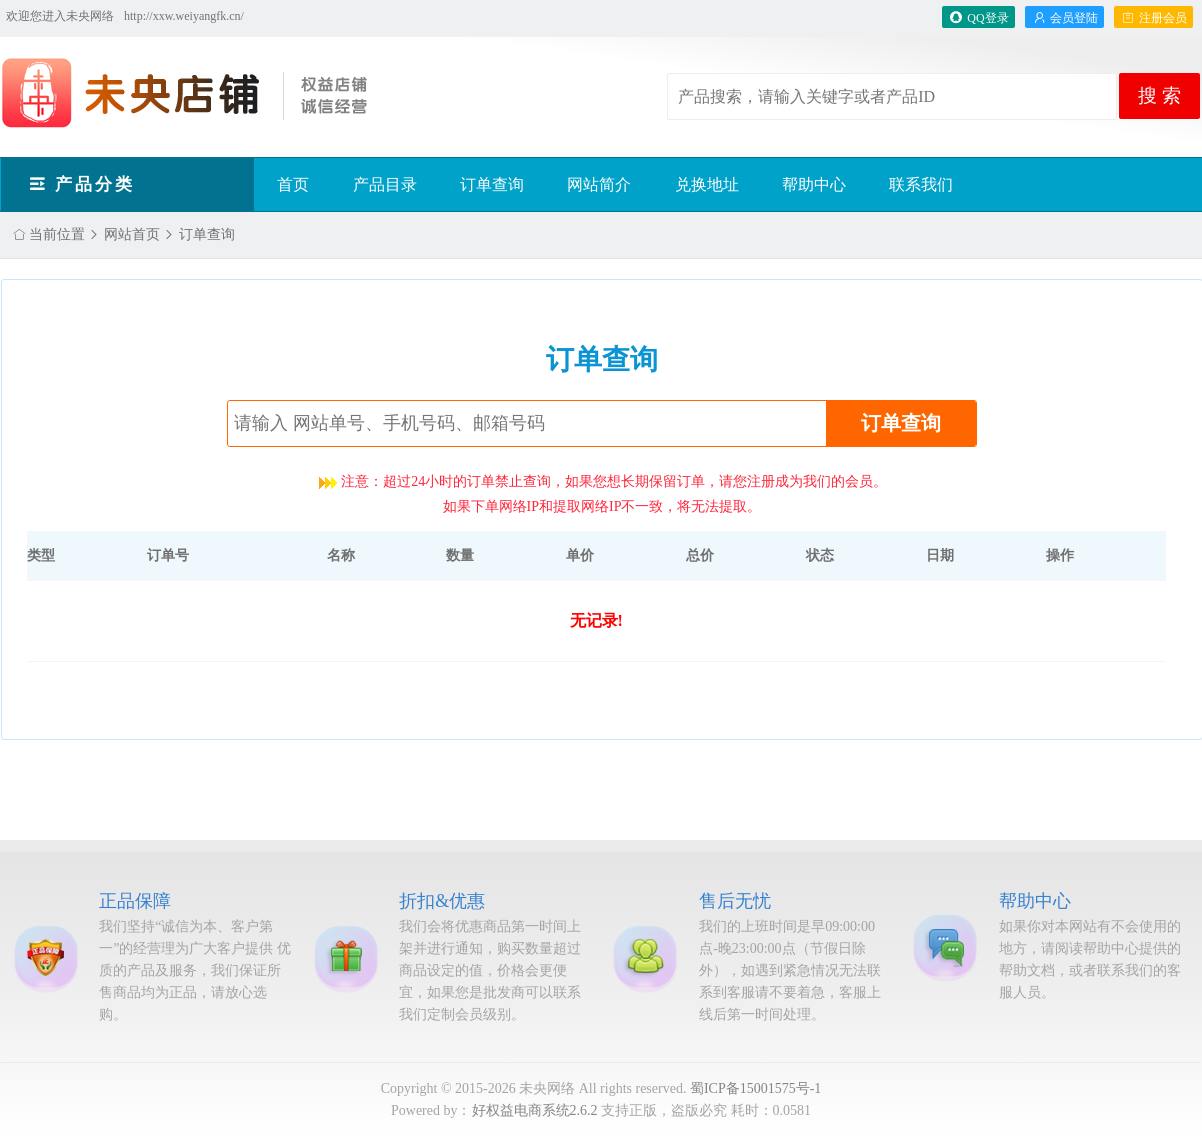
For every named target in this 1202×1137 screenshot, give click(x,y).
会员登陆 (1064, 18)
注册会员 (1153, 18)
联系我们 (921, 184)
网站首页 (132, 234)
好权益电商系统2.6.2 (535, 1110)
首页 (293, 184)
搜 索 (1159, 95)
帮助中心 (814, 184)
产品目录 (385, 184)
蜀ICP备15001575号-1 (755, 1088)
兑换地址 (707, 184)
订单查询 (492, 184)
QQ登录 (978, 18)
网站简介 (599, 184)
